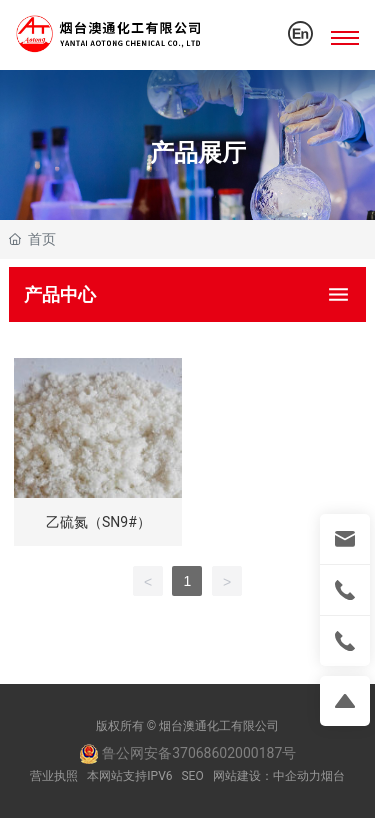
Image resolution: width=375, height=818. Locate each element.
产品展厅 (198, 152)
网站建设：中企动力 (267, 776)
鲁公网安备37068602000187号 (188, 753)
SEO (192, 776)
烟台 (333, 776)
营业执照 (54, 776)
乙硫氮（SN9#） (98, 522)
